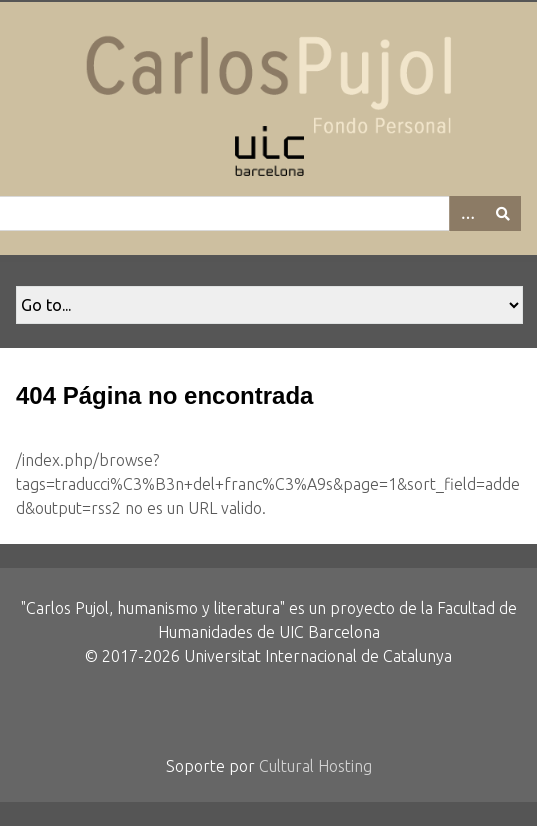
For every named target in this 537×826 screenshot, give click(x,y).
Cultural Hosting (315, 766)
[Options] (467, 213)
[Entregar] (503, 213)
